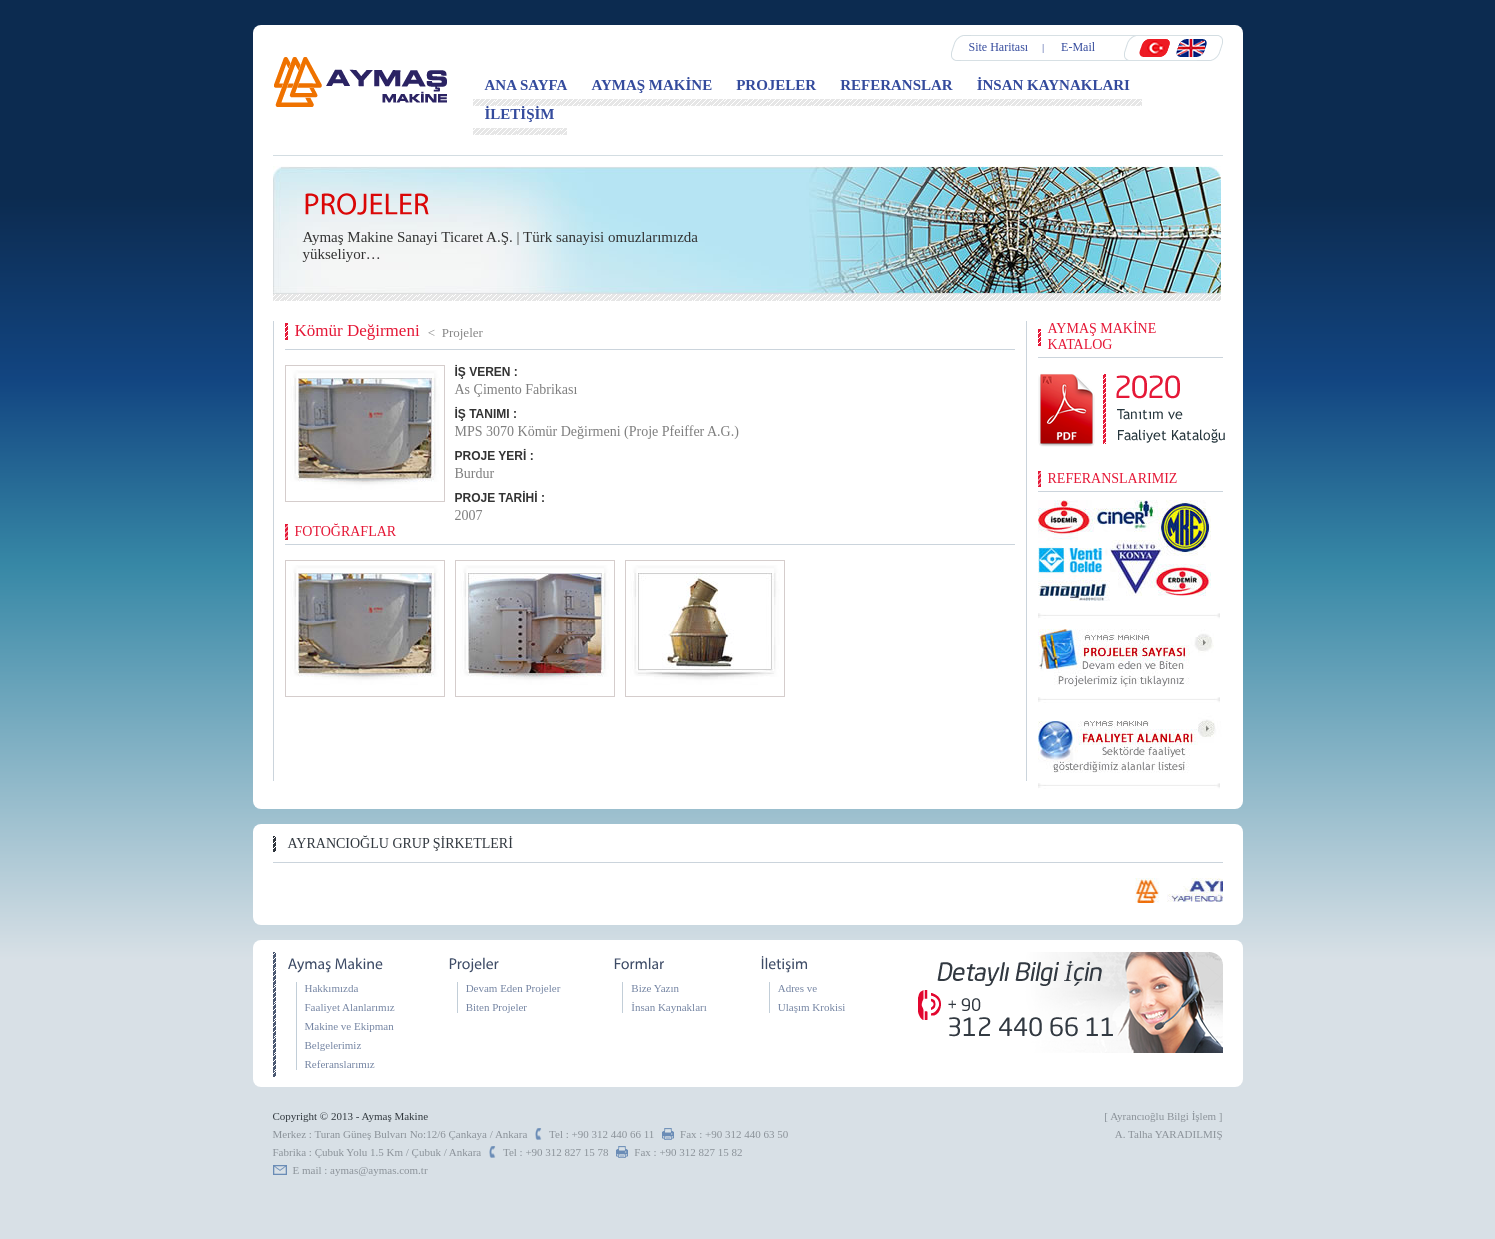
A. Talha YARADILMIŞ (1169, 1134)
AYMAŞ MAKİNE (651, 85)
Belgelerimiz (333, 1045)
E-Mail (1078, 47)
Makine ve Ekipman (349, 1026)
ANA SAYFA (526, 85)
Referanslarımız (340, 1064)
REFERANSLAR (896, 85)
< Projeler (455, 332)
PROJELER (776, 85)
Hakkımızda (332, 988)
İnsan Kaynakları (668, 1007)
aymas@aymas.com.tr (379, 1170)
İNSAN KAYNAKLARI (1053, 85)
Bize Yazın (655, 988)
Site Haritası (999, 47)
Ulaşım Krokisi (812, 1007)
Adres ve (797, 988)
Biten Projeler (496, 1007)
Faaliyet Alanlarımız (350, 1007)
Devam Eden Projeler (513, 988)
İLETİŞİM (520, 114)
